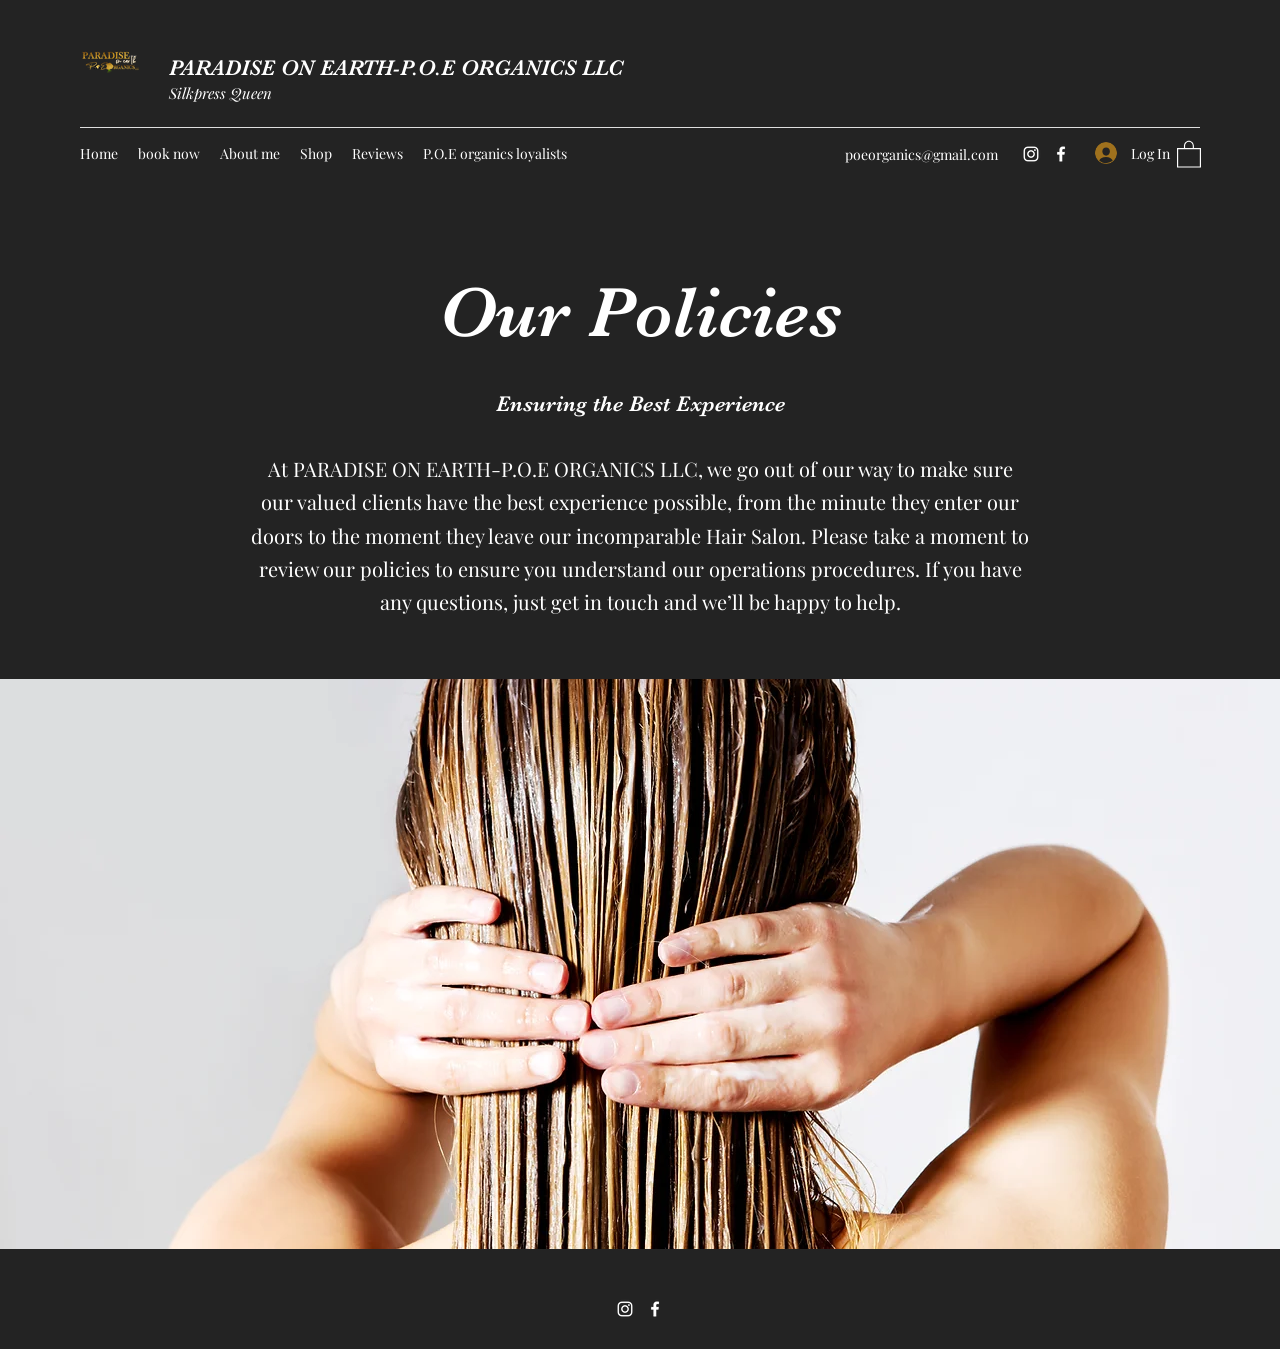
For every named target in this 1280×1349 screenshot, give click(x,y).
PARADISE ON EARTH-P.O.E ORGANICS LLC (396, 67)
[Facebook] (1061, 154)
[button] (1189, 153)
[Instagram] (1031, 154)
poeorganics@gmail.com (921, 154)
